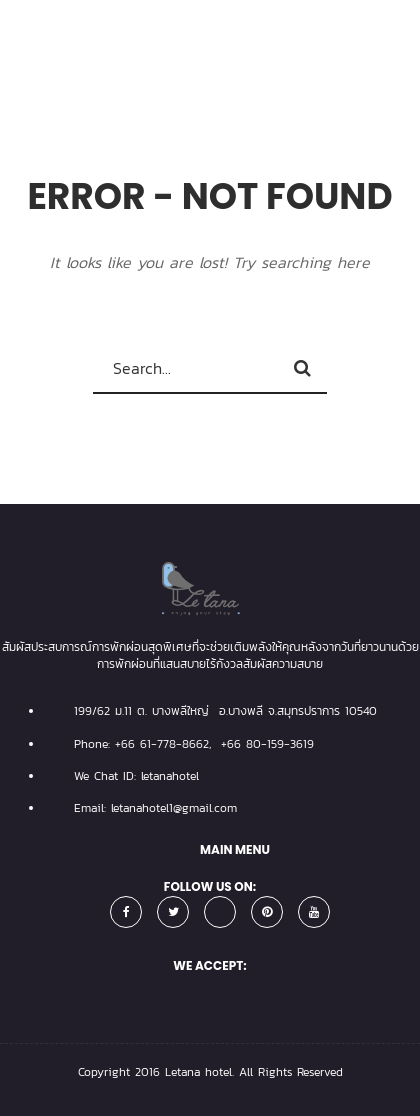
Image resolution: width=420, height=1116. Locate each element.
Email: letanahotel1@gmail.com (155, 808)
